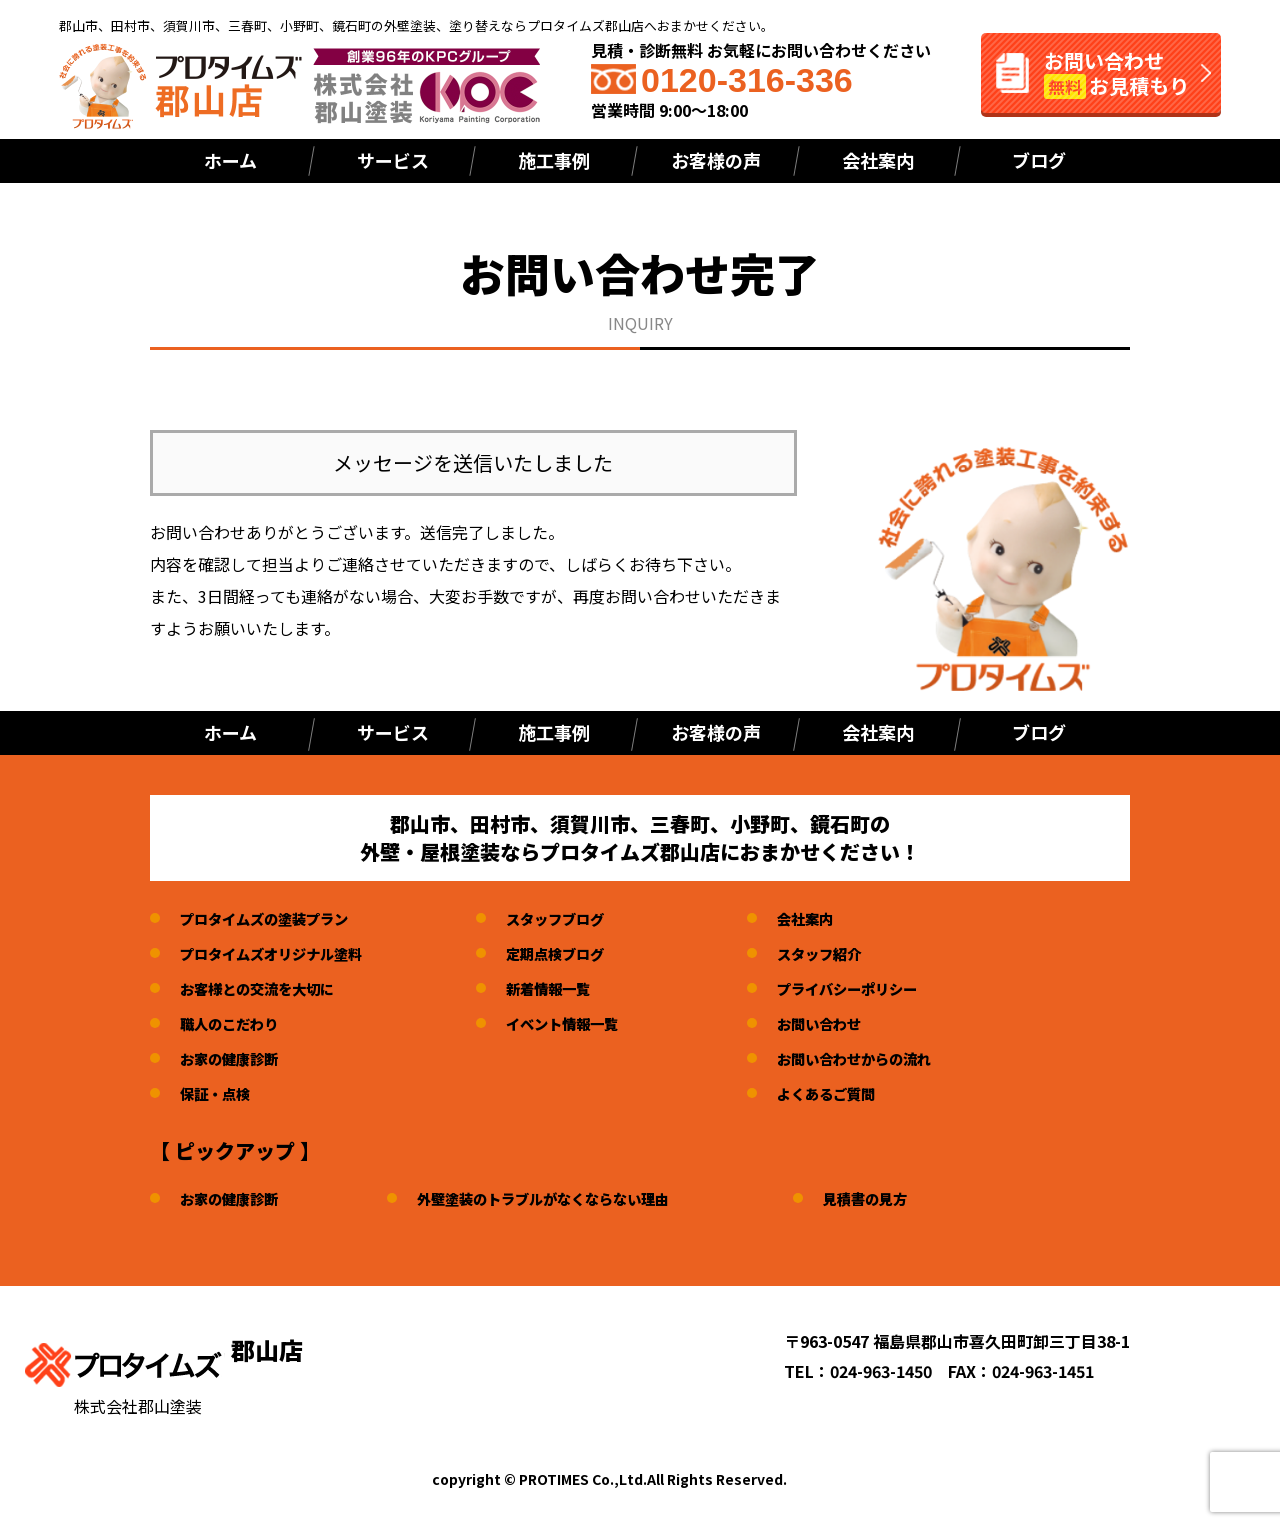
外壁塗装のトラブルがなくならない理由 (575, 1198)
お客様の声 (716, 160)
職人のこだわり (236, 1023)
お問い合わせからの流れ (907, 1058)
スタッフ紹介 (867, 953)
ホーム (230, 160)
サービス (393, 160)
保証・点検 (220, 1093)
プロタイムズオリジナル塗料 (284, 953)
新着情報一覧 (580, 988)
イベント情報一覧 (596, 1023)
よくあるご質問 (875, 1093)
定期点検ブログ (588, 953)
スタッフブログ (588, 918)
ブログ (1039, 160)
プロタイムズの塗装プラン (276, 918)
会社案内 (878, 160)
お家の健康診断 (236, 1058)
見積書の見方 (921, 1198)
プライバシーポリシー (899, 988)
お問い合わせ (867, 1023)
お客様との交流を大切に (268, 988)
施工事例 (554, 160)
